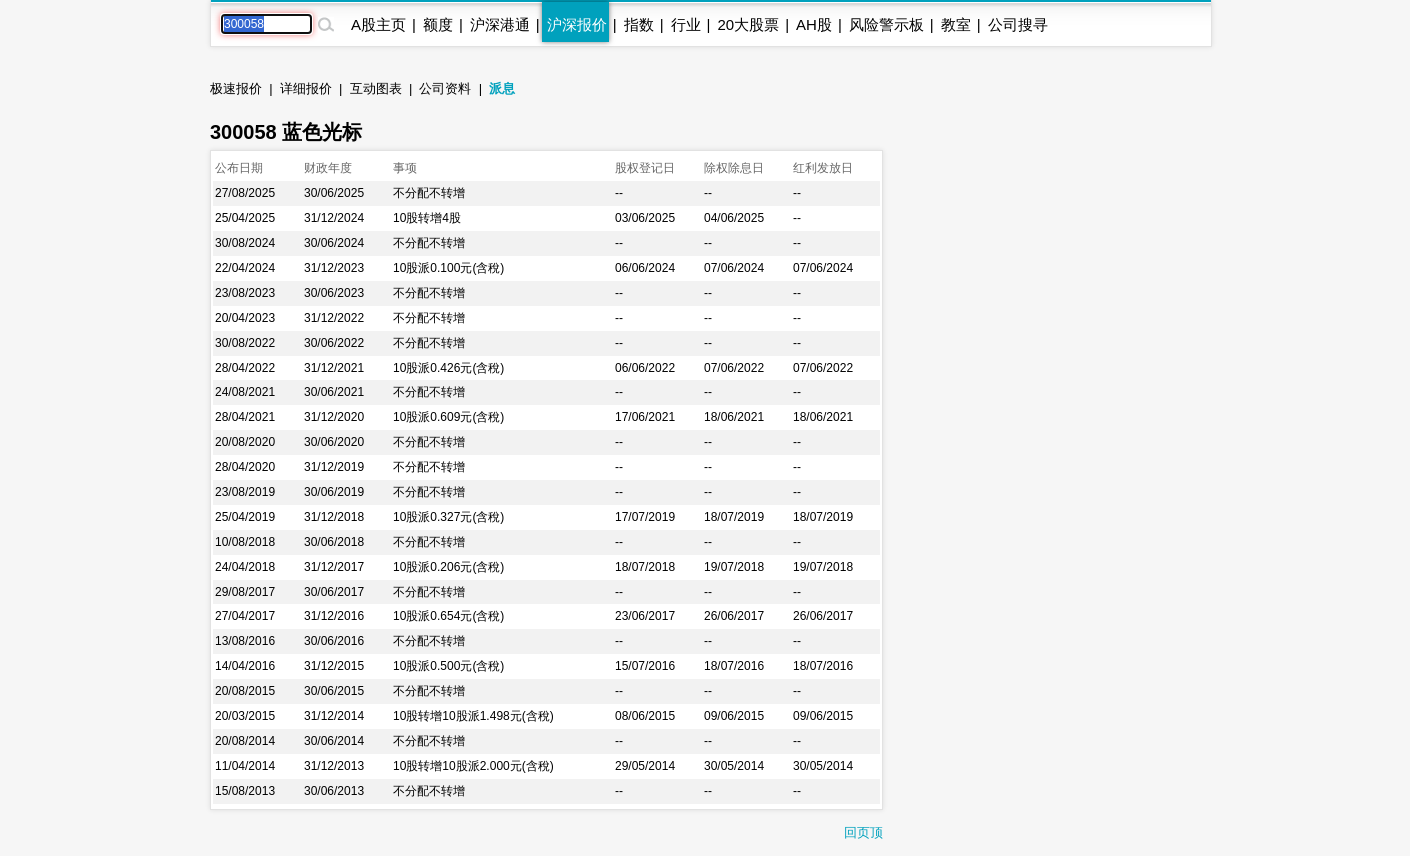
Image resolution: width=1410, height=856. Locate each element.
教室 (956, 24)
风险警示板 (886, 24)
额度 (438, 24)
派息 (502, 88)
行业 (686, 24)
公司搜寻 (1018, 24)
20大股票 (748, 24)
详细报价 (306, 88)
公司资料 (445, 88)
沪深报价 (577, 24)
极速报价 (236, 88)
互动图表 (376, 88)
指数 (639, 24)
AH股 (814, 24)
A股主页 (378, 24)
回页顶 (863, 832)
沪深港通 (500, 24)
